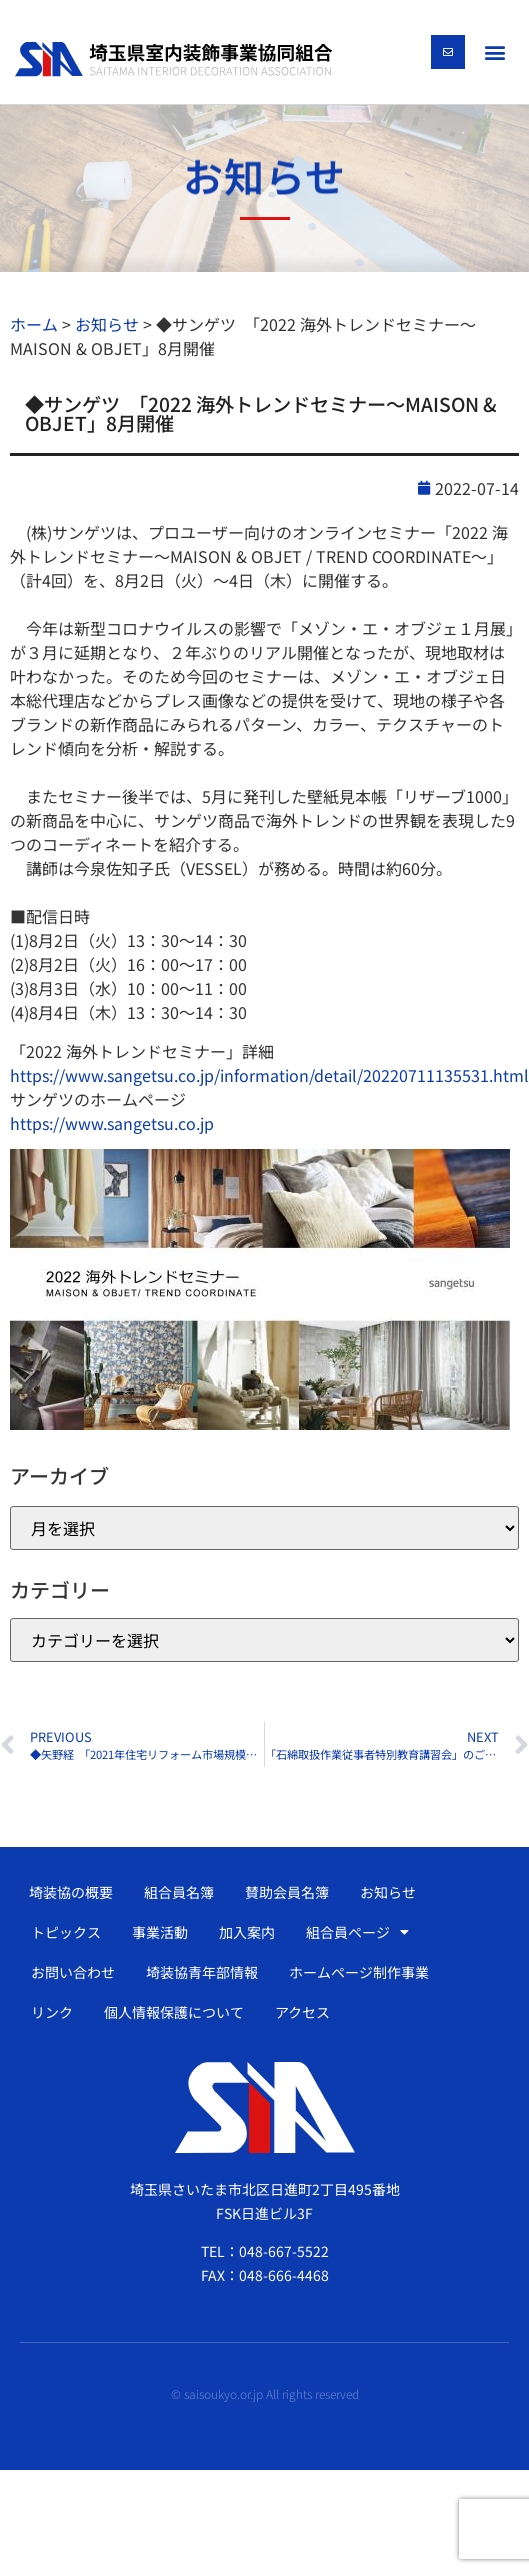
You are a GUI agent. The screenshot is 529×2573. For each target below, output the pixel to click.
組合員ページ (357, 1932)
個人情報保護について (174, 2012)
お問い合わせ (73, 1972)
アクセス (302, 2012)
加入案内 (247, 1932)
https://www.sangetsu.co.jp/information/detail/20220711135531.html (269, 1075)
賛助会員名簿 (287, 1892)
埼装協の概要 (71, 1892)
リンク (52, 2012)
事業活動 (160, 1932)
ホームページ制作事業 (359, 1972)
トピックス (66, 1932)
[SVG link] (173, 59)
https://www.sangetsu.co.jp (112, 1123)
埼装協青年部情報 (202, 1972)
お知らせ (388, 1892)
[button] (495, 51)
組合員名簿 (179, 1892)
